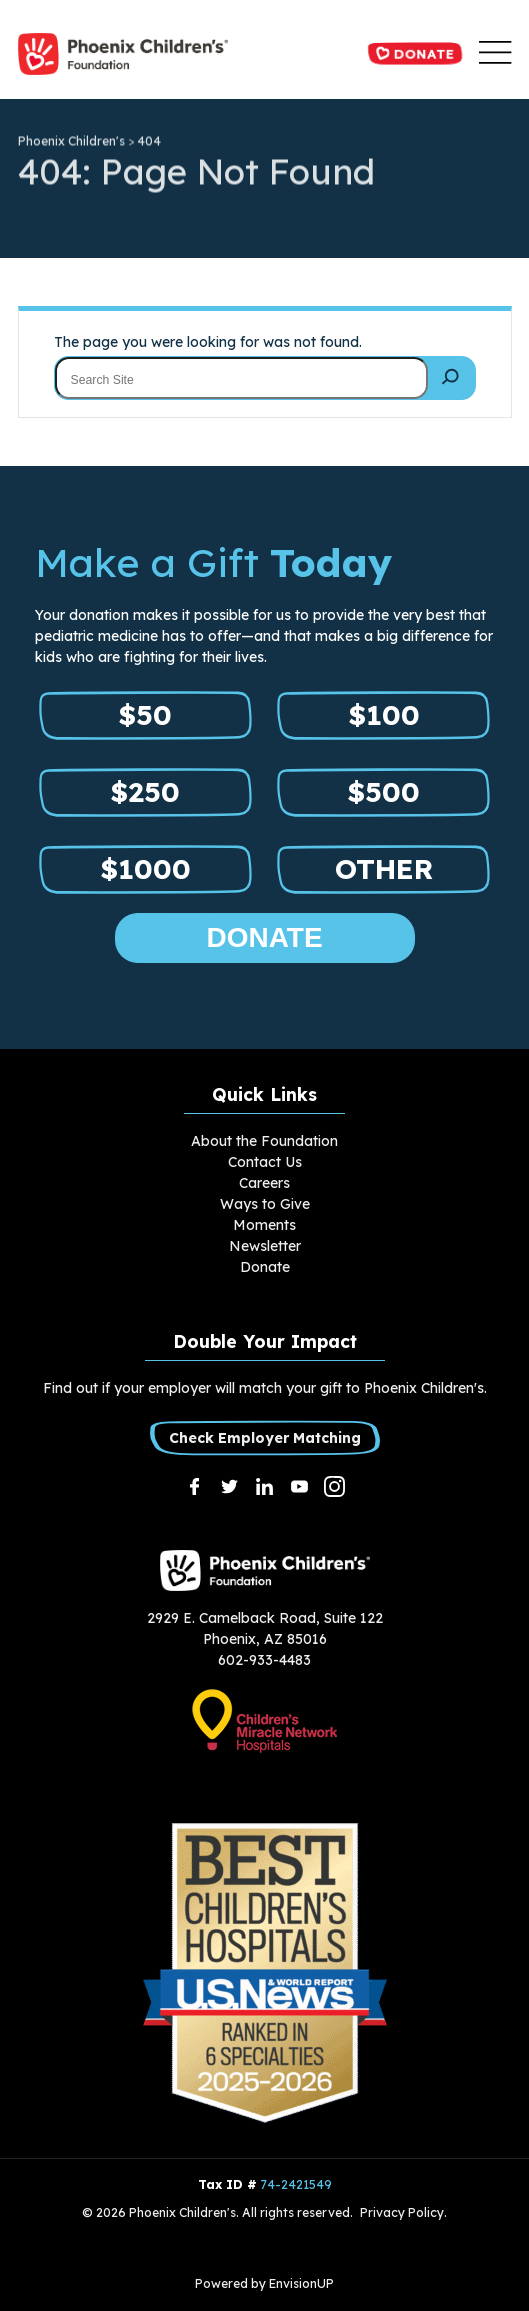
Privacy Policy (402, 2212)
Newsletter (265, 1246)
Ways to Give (265, 1204)
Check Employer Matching (265, 1437)
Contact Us (265, 1162)
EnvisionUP (301, 2283)
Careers (264, 1183)
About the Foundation (264, 1141)
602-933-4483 (264, 1660)
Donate (415, 53)
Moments (264, 1225)
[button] (495, 54)
